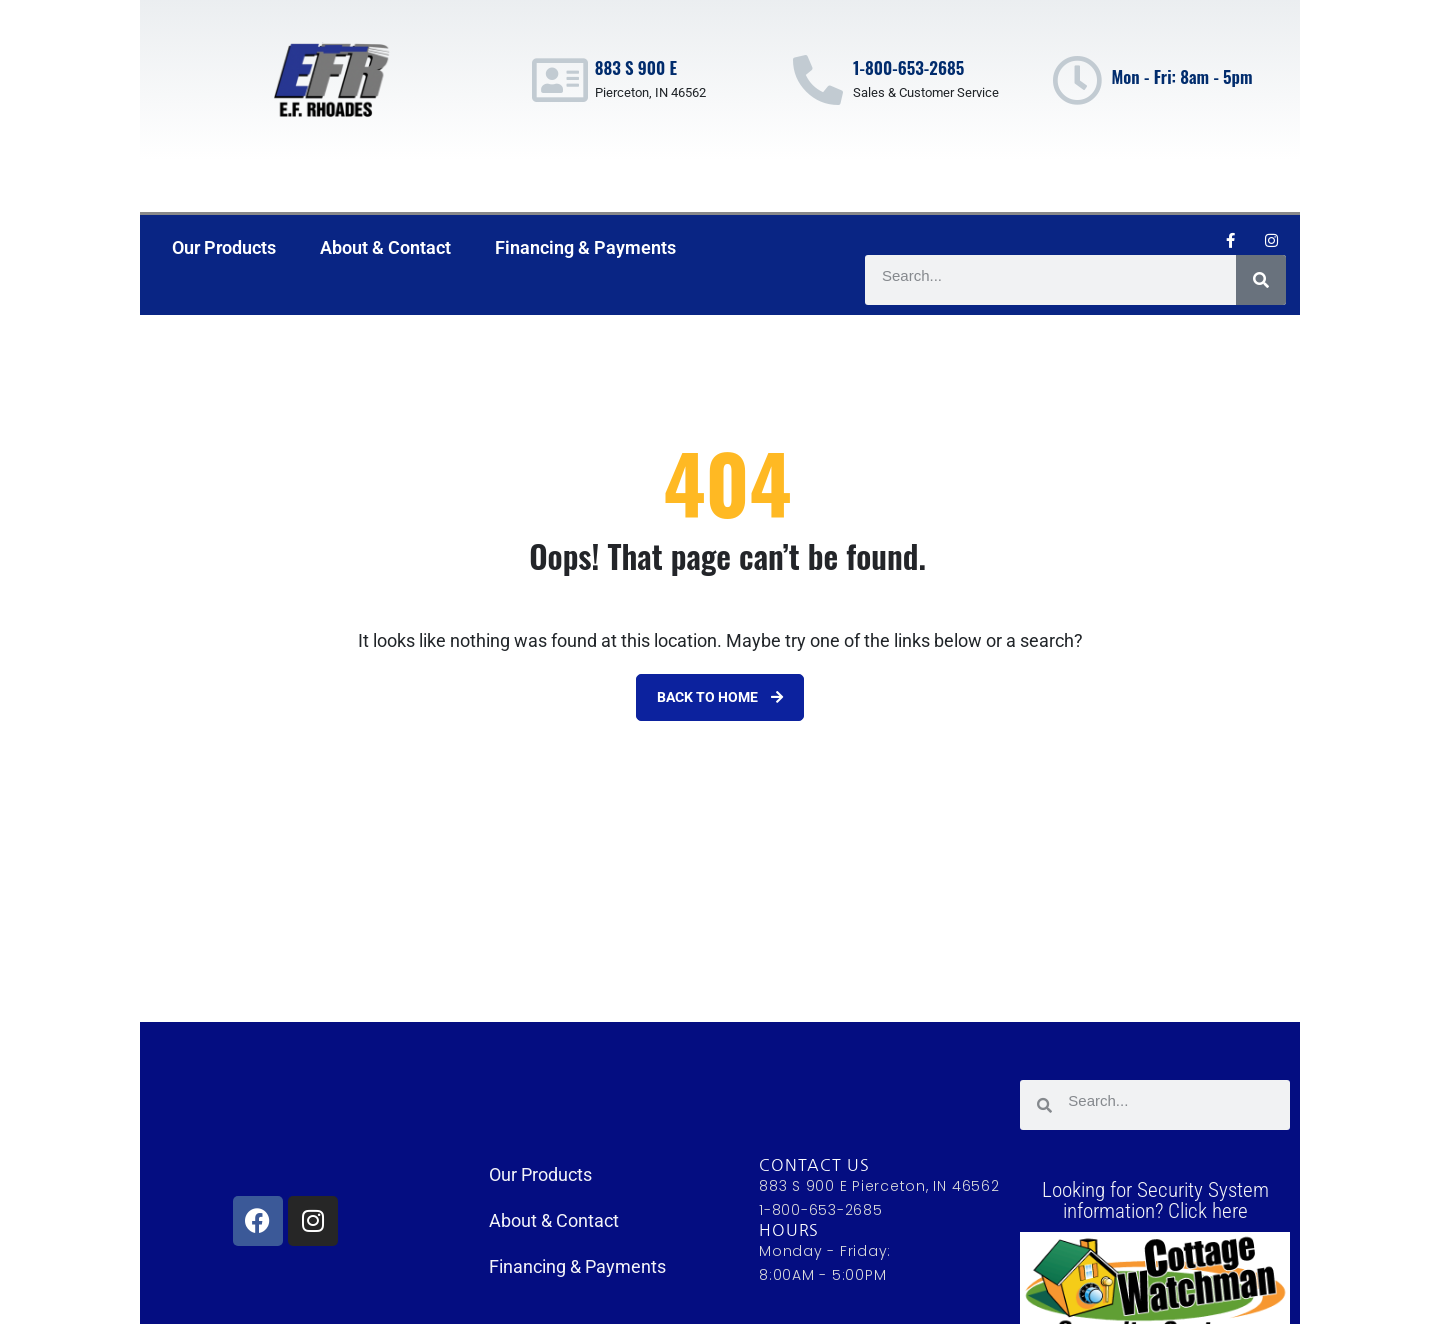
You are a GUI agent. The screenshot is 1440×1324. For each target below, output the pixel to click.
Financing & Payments (585, 247)
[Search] (1261, 280)
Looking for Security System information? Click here (1155, 1200)
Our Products (224, 247)
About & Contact (385, 247)
